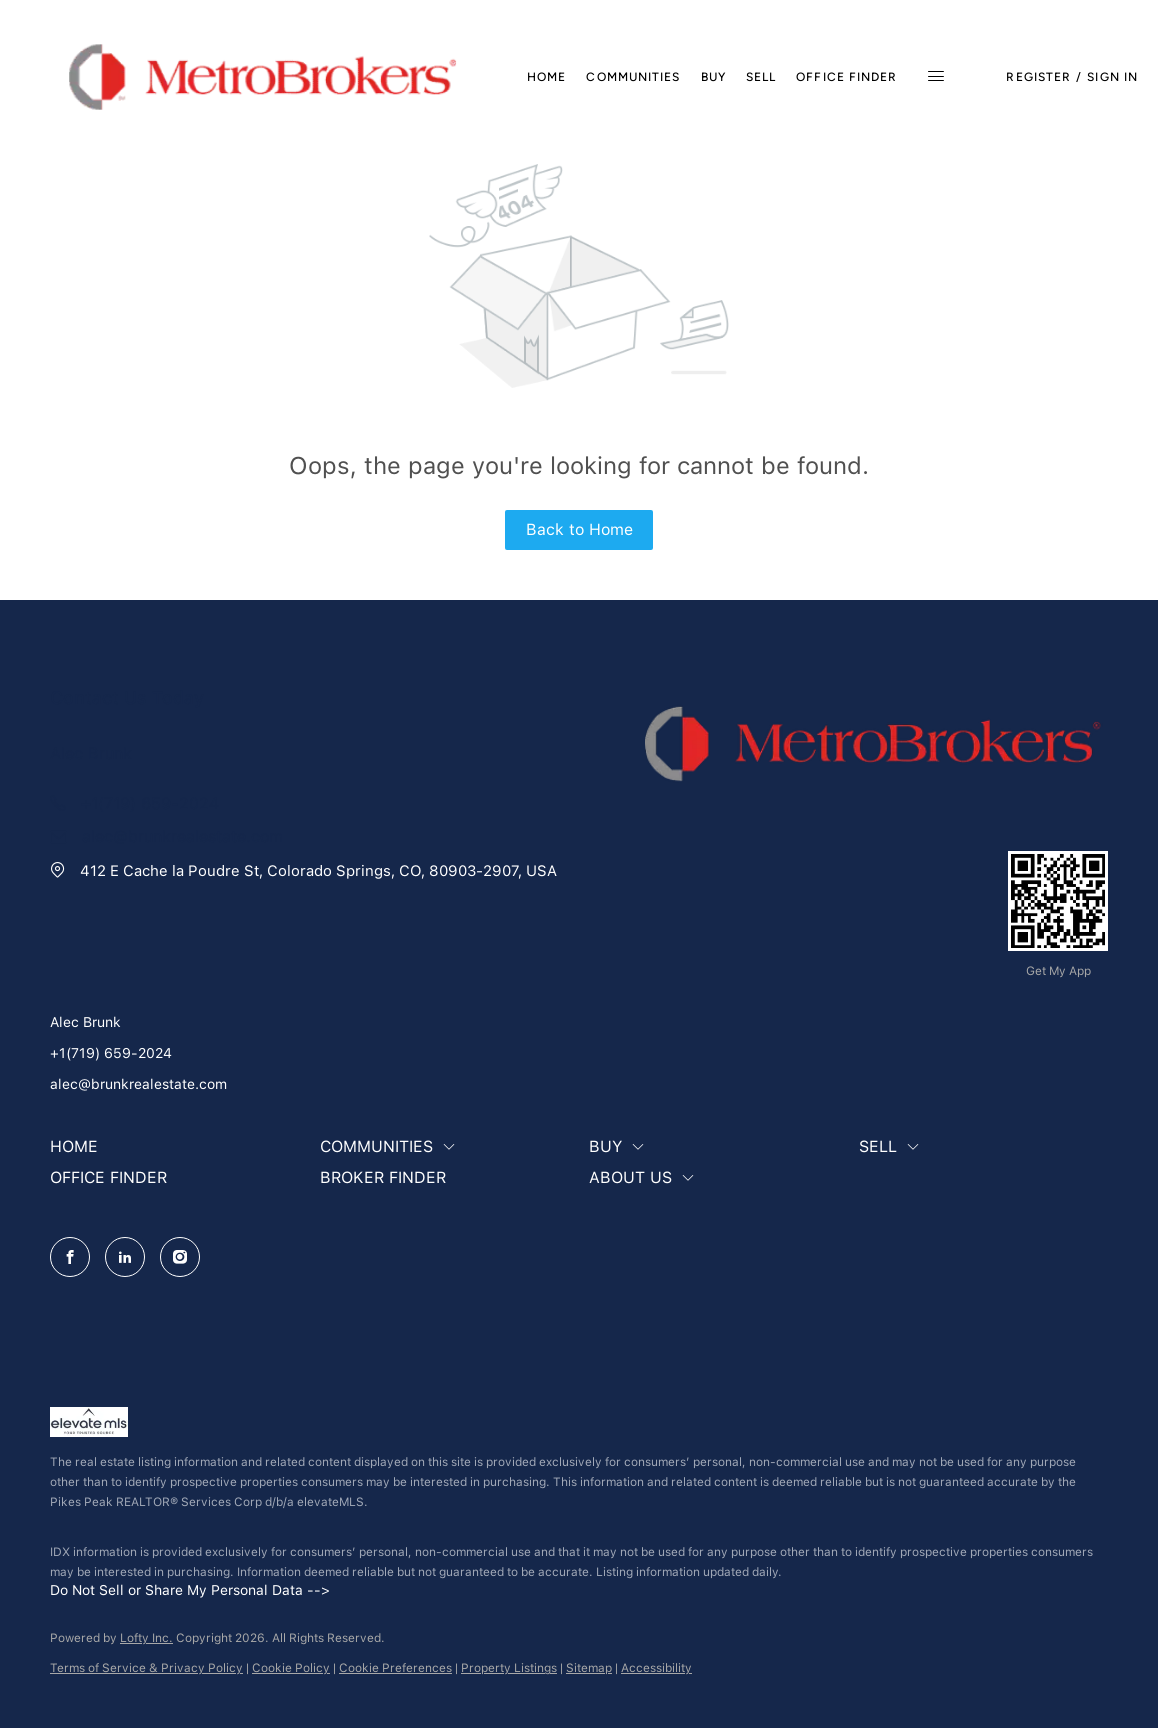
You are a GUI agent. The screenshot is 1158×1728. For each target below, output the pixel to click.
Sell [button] (761, 77)
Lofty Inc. (146, 1638)
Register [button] (1038, 77)
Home (546, 77)
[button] (262, 77)
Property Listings (509, 1668)
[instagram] (180, 1257)
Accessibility (656, 1668)
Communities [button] (633, 77)
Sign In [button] (1112, 77)
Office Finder (846, 77)
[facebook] (70, 1257)
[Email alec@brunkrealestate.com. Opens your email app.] (166, 836)
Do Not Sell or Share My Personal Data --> (190, 1590)
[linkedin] (125, 1257)
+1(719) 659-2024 (111, 1053)
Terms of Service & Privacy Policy (146, 1668)
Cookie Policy (291, 1668)
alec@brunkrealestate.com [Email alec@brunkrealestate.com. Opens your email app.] (138, 1084)
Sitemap (589, 1668)
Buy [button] (713, 77)
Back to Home (579, 529)
